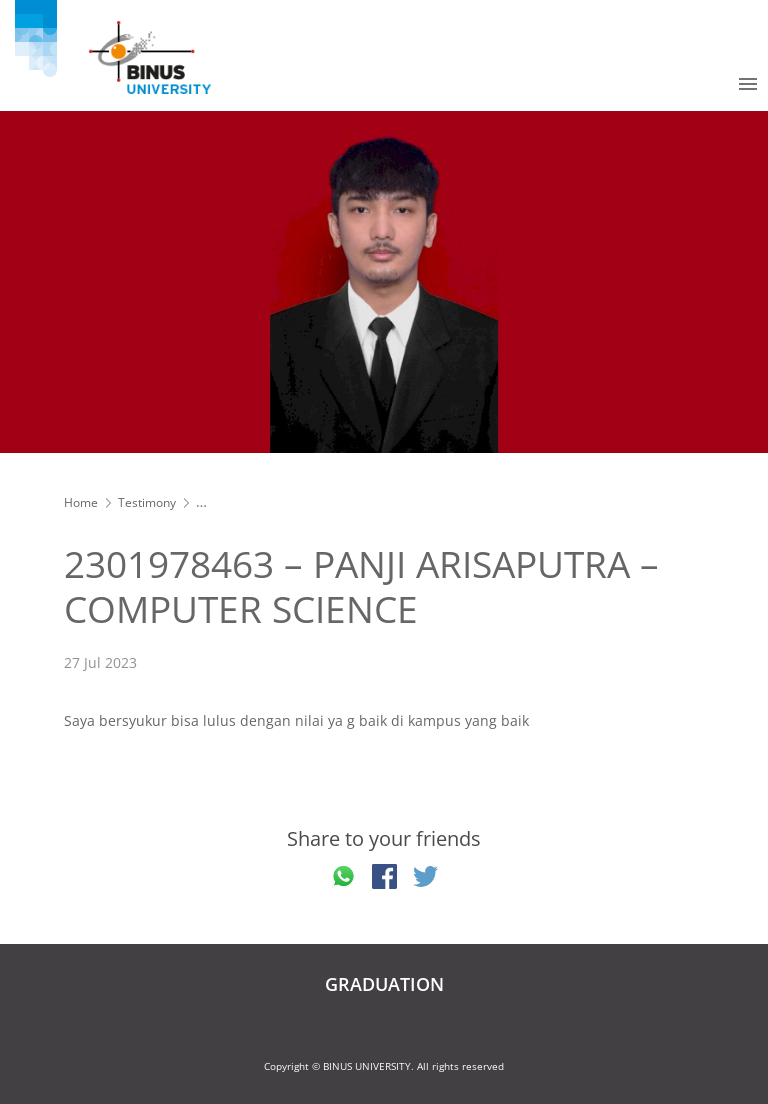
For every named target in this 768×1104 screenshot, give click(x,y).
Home (81, 502)
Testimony (147, 502)
